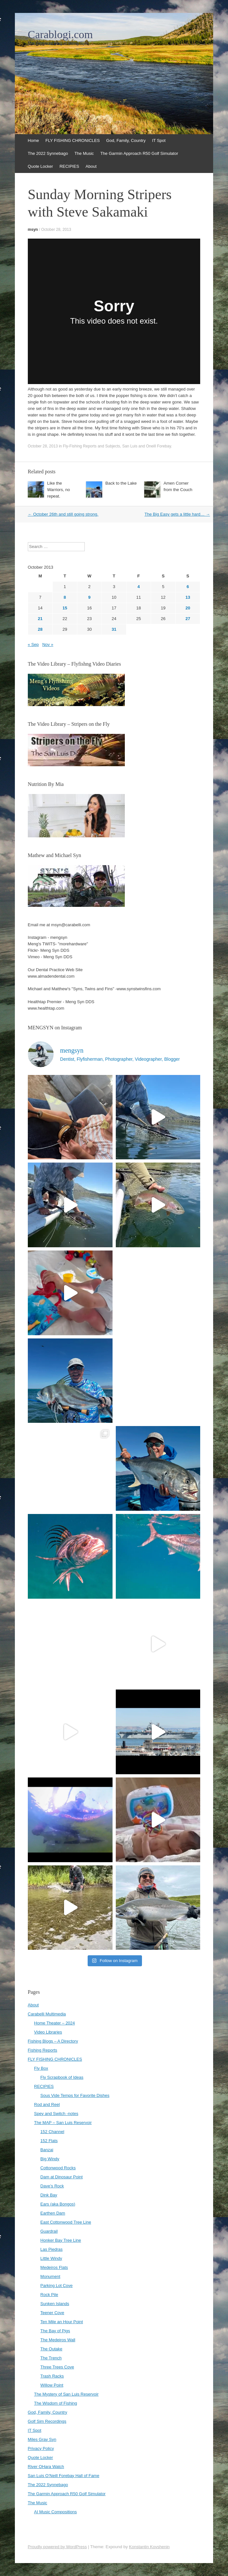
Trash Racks (52, 2376)
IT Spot (159, 140)
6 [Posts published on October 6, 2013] (188, 586)
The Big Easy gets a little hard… (177, 514)
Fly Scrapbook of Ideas (61, 2077)
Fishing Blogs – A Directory (53, 2041)
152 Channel (52, 2131)
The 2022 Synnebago (48, 153)
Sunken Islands (54, 2303)
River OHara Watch (46, 2466)
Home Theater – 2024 (54, 2023)
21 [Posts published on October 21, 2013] (40, 618)
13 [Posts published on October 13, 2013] (187, 597)
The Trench (51, 2358)
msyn (33, 229)
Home (33, 140)
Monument (50, 2276)
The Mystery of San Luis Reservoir (66, 2394)
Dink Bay (48, 2195)
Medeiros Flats (54, 2267)
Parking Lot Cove (56, 2285)
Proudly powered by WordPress (57, 2546)
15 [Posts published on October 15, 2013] (64, 608)
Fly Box (41, 2068)
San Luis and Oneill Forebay (146, 446)
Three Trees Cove (57, 2367)
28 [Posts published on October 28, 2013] (40, 629)
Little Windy (51, 2258)
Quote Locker (40, 166)
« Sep (33, 644)
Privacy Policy (41, 2448)
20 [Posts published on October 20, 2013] (187, 608)
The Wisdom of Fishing (55, 2403)
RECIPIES (69, 166)
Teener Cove (52, 2312)
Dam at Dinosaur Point (61, 2176)
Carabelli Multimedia (47, 2014)
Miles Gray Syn (42, 2439)
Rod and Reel (47, 2104)
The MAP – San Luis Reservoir (63, 2122)
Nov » (47, 644)
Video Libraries (48, 2032)
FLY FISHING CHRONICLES (73, 140)
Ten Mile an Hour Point (61, 2321)
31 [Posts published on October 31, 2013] (114, 629)
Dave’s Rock (52, 2186)
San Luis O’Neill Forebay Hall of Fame (63, 2475)
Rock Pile (49, 2294)
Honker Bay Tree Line (60, 2240)
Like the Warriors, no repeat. (58, 490)
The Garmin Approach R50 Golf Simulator (139, 153)
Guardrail (49, 2231)
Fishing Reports (42, 2050)
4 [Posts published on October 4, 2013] (138, 586)
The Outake (51, 2348)
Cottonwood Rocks (58, 2167)
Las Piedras (51, 2249)
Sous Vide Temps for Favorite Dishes (74, 2095)
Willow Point (51, 2385)
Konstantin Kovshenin (149, 2546)
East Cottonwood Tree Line (65, 2222)
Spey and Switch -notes (56, 2113)
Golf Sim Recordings (47, 2421)
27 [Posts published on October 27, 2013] (187, 618)
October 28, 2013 (56, 229)
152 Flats (49, 2140)
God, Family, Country (126, 140)
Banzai (46, 2149)
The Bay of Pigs (55, 2330)
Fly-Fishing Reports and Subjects (91, 446)
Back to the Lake (121, 483)
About (91, 166)
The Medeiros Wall (57, 2339)
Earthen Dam (52, 2213)
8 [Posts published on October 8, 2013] (65, 597)
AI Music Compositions (55, 2511)
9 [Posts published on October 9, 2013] (89, 597)
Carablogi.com (60, 34)
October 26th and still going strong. (63, 514)
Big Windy (50, 2158)
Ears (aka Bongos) (57, 2204)
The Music (84, 153)
